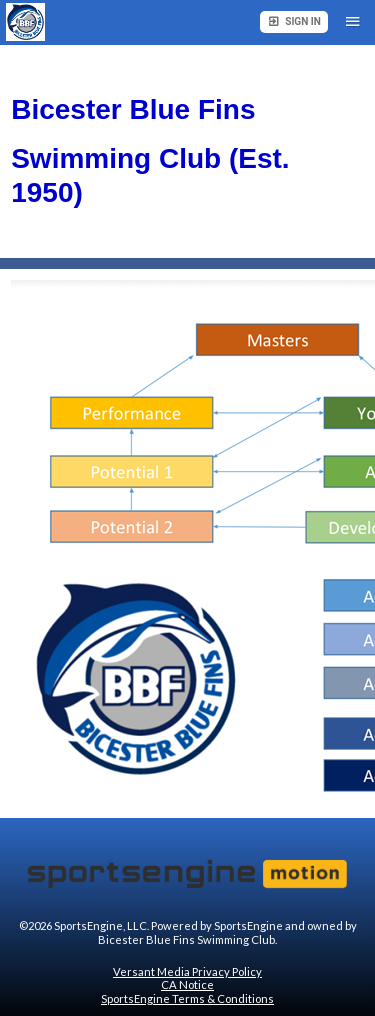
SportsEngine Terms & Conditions (187, 998)
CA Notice (187, 984)
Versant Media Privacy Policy (187, 971)
